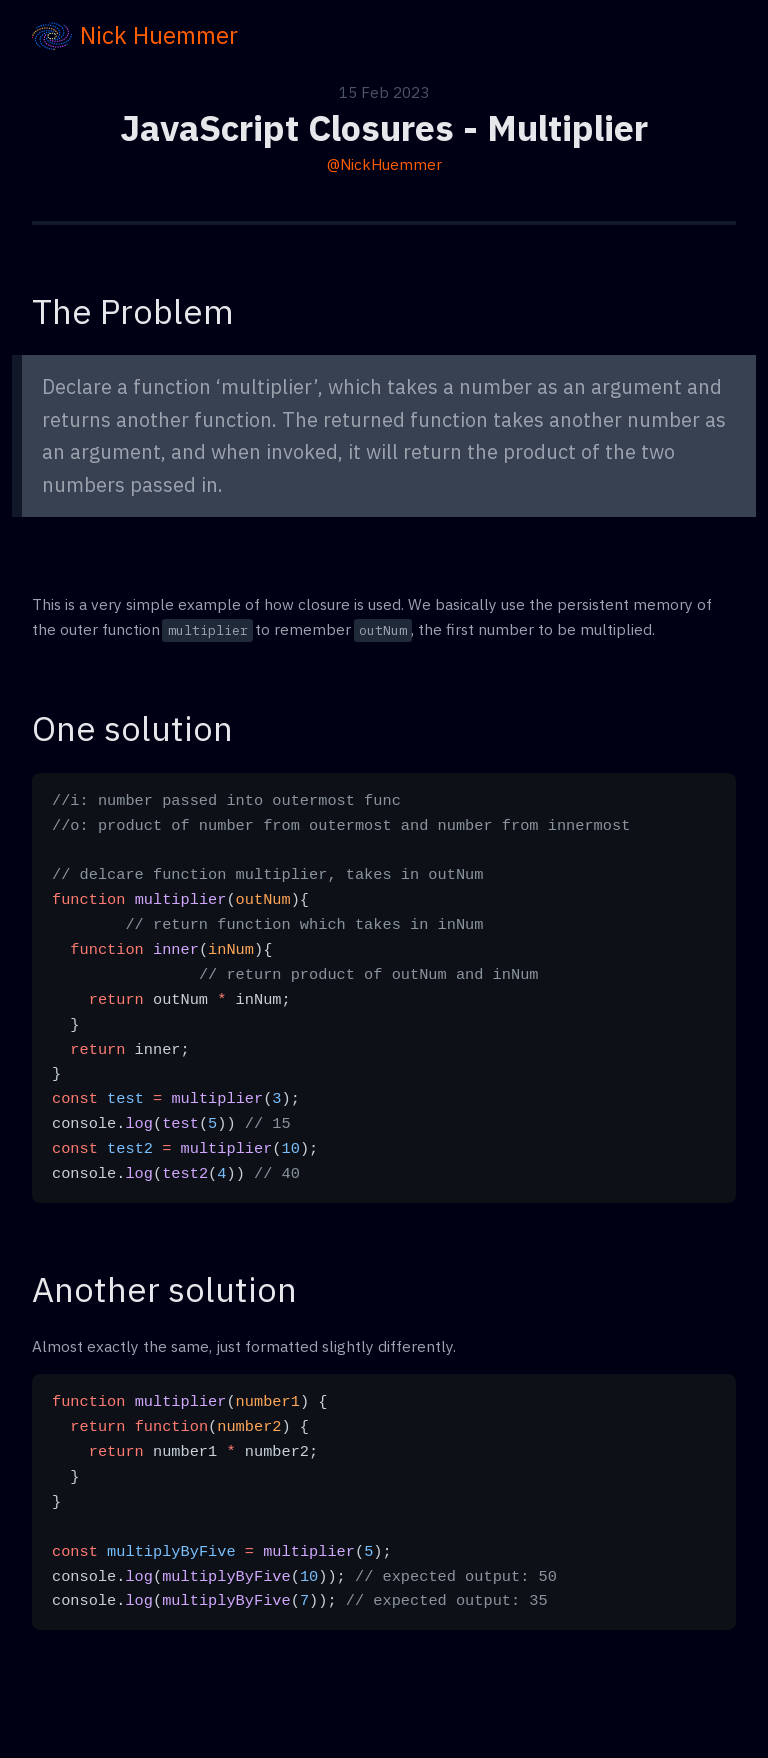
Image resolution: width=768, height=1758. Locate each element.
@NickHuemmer (384, 164)
